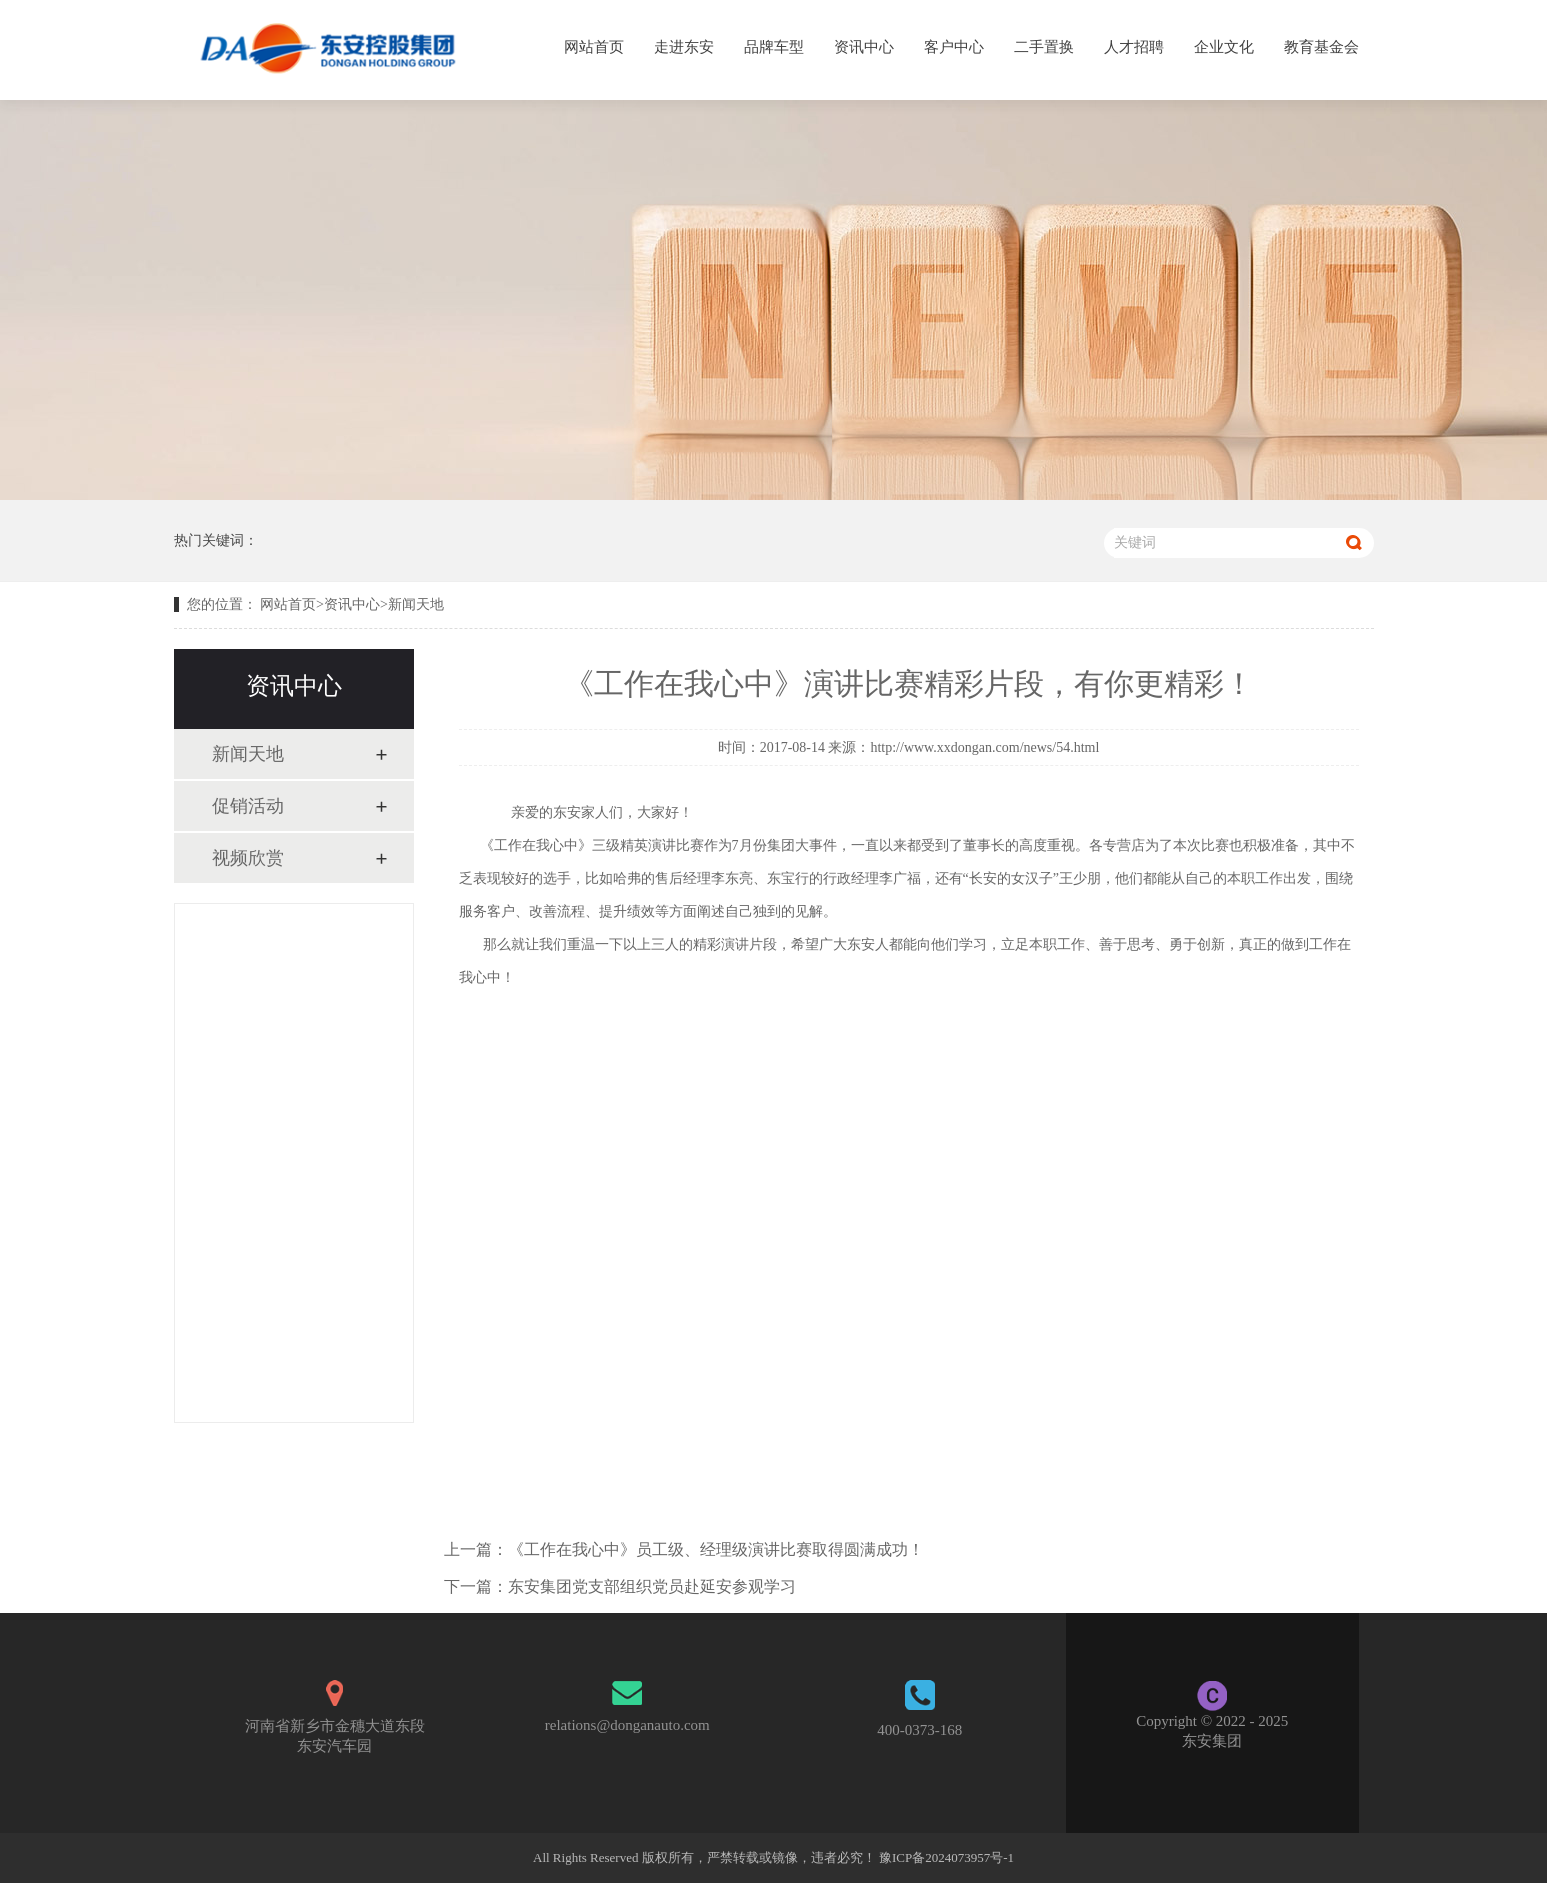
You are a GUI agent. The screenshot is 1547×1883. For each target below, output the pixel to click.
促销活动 (248, 806)
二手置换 (1044, 47)
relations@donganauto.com (627, 1725)
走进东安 (684, 47)
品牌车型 (774, 47)
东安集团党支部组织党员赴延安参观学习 (652, 1586)
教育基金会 (1321, 47)
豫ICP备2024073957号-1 (946, 1857)
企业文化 (1224, 47)
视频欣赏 (248, 858)
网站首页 (594, 47)
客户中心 (954, 47)
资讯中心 (864, 47)
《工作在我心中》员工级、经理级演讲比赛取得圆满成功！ (716, 1549)
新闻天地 (416, 604)
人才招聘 (1134, 47)
